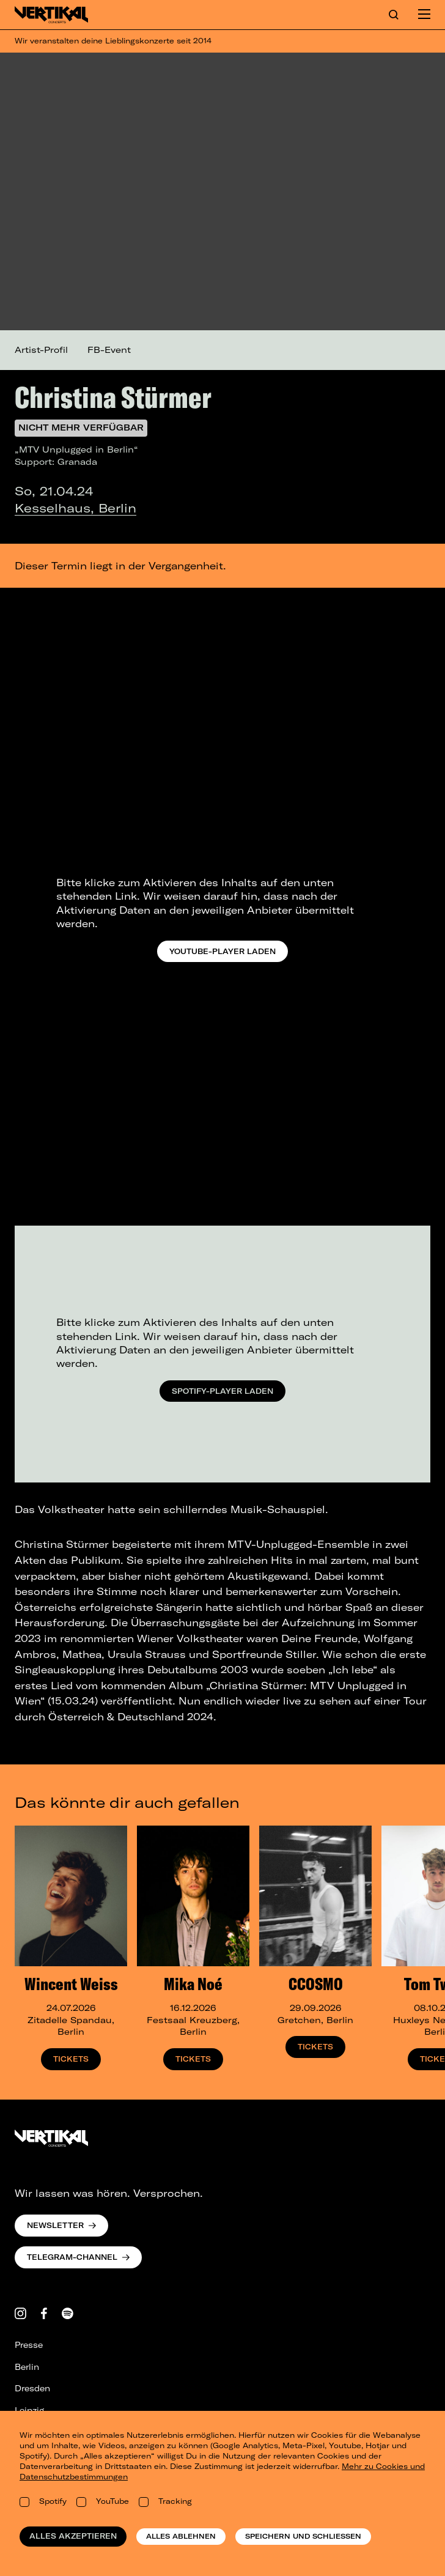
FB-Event (109, 349)
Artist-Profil (41, 349)
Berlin (27, 2367)
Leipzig (29, 2410)
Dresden (32, 2388)
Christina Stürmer (113, 397)
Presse (29, 2345)
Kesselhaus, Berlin (75, 508)
